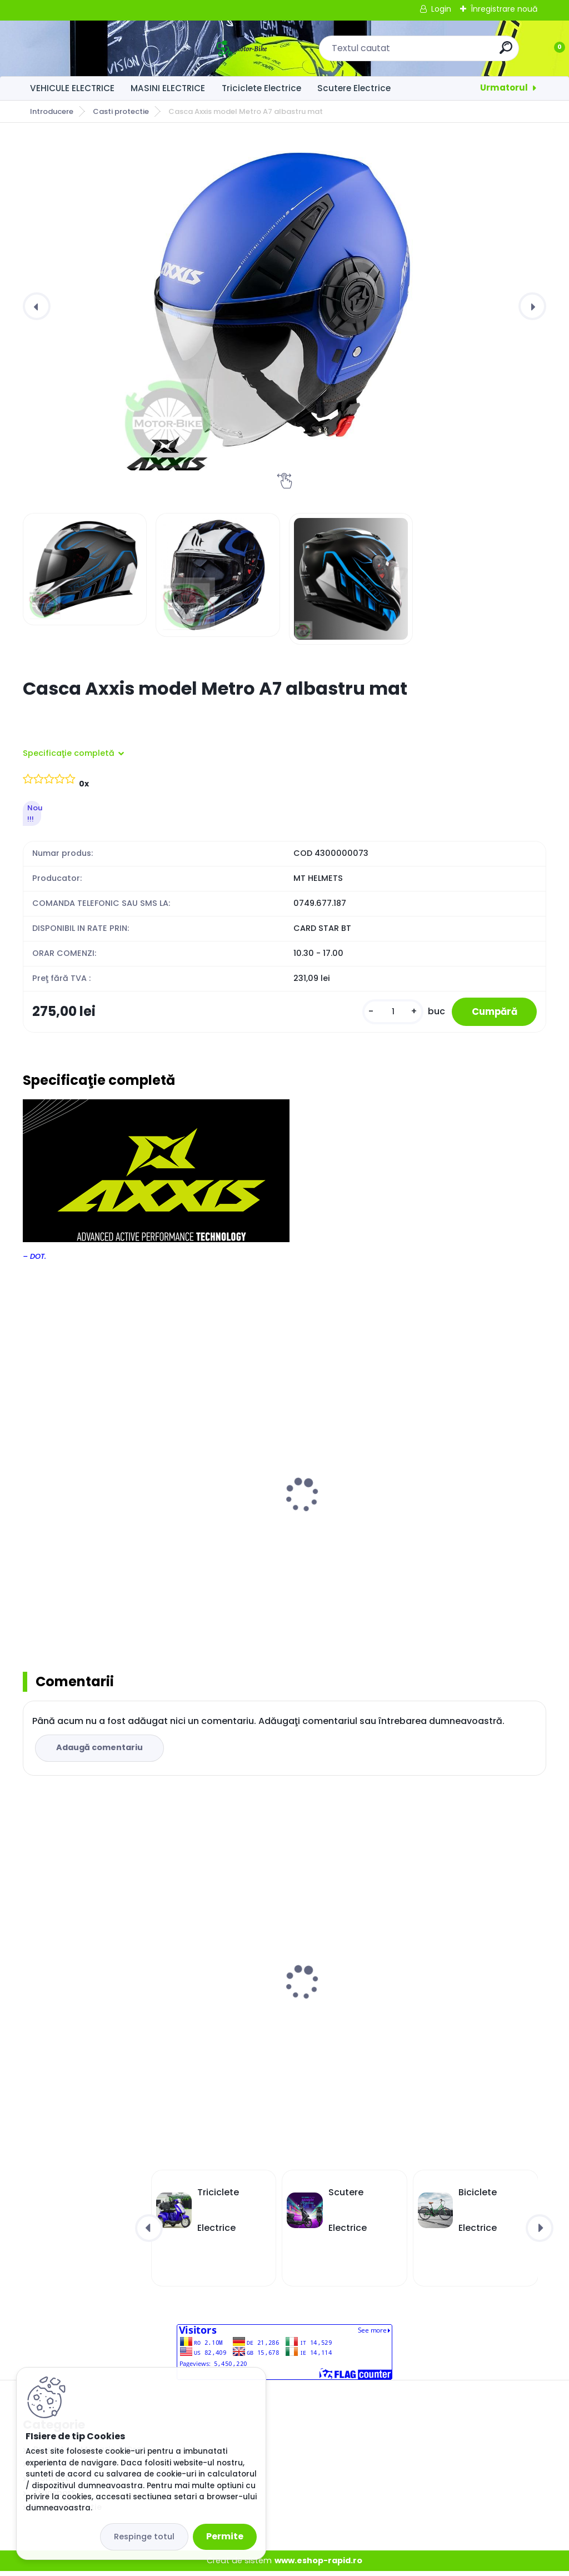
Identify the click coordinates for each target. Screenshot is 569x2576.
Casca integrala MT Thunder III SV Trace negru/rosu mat (282, 1510)
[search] (430, 52)
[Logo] (91, 48)
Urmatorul (504, 87)
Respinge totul (144, 2536)
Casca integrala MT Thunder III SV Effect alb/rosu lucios (104, 1510)
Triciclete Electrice (261, 88)
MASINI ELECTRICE (168, 88)
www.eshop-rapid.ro (318, 2565)
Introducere (51, 111)
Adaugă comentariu (101, 1752)
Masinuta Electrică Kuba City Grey (104, 1961)
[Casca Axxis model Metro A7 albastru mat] (284, 306)
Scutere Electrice (354, 88)
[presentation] (37, 306)
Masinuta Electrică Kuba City (448, 1988)
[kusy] (384, 1013)
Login (441, 8)
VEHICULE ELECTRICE (72, 88)
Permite (224, 2536)
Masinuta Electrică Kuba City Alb (278, 1988)
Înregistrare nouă (504, 8)
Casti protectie (121, 111)
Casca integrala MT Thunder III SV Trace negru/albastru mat (459, 1510)
